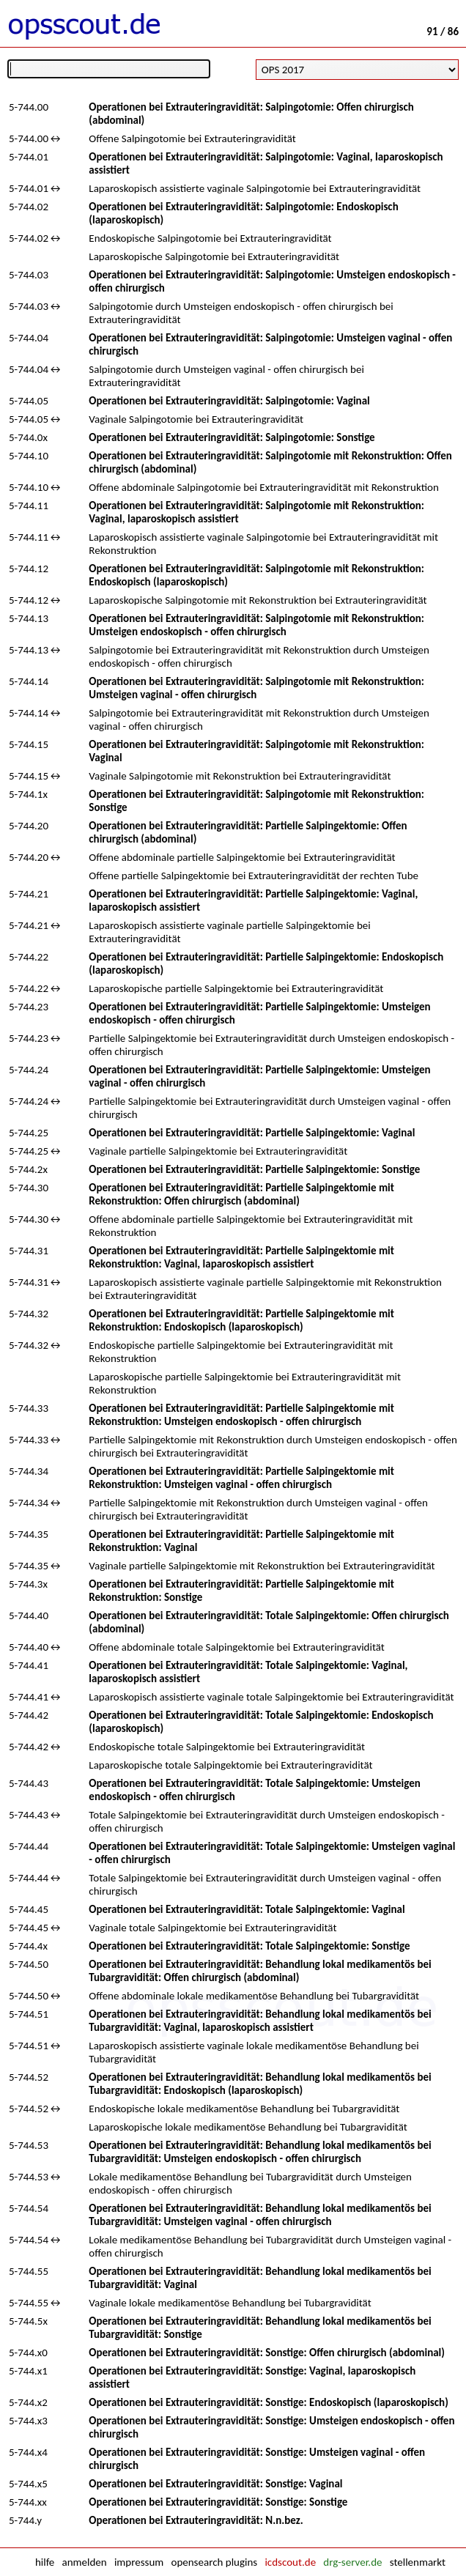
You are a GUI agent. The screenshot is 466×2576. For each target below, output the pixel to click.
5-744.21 (28, 893)
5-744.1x (28, 794)
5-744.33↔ (35, 1439)
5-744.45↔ (35, 1927)
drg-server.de (352, 2562)
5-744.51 (28, 2014)
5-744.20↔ (35, 857)
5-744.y (25, 2520)
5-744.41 (28, 1665)
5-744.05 (28, 400)
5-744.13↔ (35, 649)
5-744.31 (28, 1250)
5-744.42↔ (35, 1746)
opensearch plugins (214, 2562)
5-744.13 (28, 618)
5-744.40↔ (35, 1647)
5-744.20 (28, 825)
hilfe (44, 2562)
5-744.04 (28, 337)
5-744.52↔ (35, 2108)
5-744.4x (28, 1946)
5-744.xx (28, 2502)
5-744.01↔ (35, 188)
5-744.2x (28, 1169)
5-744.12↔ (35, 600)
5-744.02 (28, 206)
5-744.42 (28, 1715)
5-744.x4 (28, 2452)
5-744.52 (28, 2077)
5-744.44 (28, 1846)
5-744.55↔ (35, 2302)
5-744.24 (28, 1069)
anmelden (84, 2562)
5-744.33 (28, 1408)
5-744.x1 (28, 2370)
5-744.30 (28, 1187)
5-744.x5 (28, 2483)
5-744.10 (28, 455)
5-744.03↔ (35, 306)
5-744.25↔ (35, 1151)
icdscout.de (290, 2562)
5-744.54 (28, 2208)
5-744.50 (28, 1964)
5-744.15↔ (35, 775)
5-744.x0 (28, 2352)
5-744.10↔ (35, 487)
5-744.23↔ (35, 1038)
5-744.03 (28, 274)
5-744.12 (28, 568)
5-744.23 (28, 1006)
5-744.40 (28, 1615)
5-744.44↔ (35, 1877)
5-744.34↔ (35, 1502)
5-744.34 (28, 1471)
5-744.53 (28, 2145)
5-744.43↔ (35, 1814)
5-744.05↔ (35, 419)
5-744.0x (28, 437)
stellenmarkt (417, 2562)
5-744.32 (28, 1313)
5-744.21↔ (35, 925)
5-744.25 (28, 1132)
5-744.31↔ (35, 1282)
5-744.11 (28, 505)
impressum (138, 2562)
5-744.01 (28, 156)
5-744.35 (28, 1534)
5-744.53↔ (35, 2176)
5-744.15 (28, 744)
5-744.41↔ (35, 1696)
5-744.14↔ (35, 712)
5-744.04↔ (35, 369)
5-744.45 (28, 1909)
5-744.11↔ (35, 537)
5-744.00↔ (35, 138)
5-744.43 (28, 1783)
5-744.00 (28, 107)
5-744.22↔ (35, 988)
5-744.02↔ (35, 238)
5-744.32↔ (35, 1345)
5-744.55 (28, 2271)
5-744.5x (28, 2321)
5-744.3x (28, 1584)
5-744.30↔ (35, 1219)
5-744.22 (28, 956)
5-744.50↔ (35, 1995)
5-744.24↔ (35, 1101)
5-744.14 (28, 681)
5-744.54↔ (35, 2239)
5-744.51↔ (35, 2045)
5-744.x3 (28, 2420)
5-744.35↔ (35, 1565)
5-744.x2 (28, 2402)
